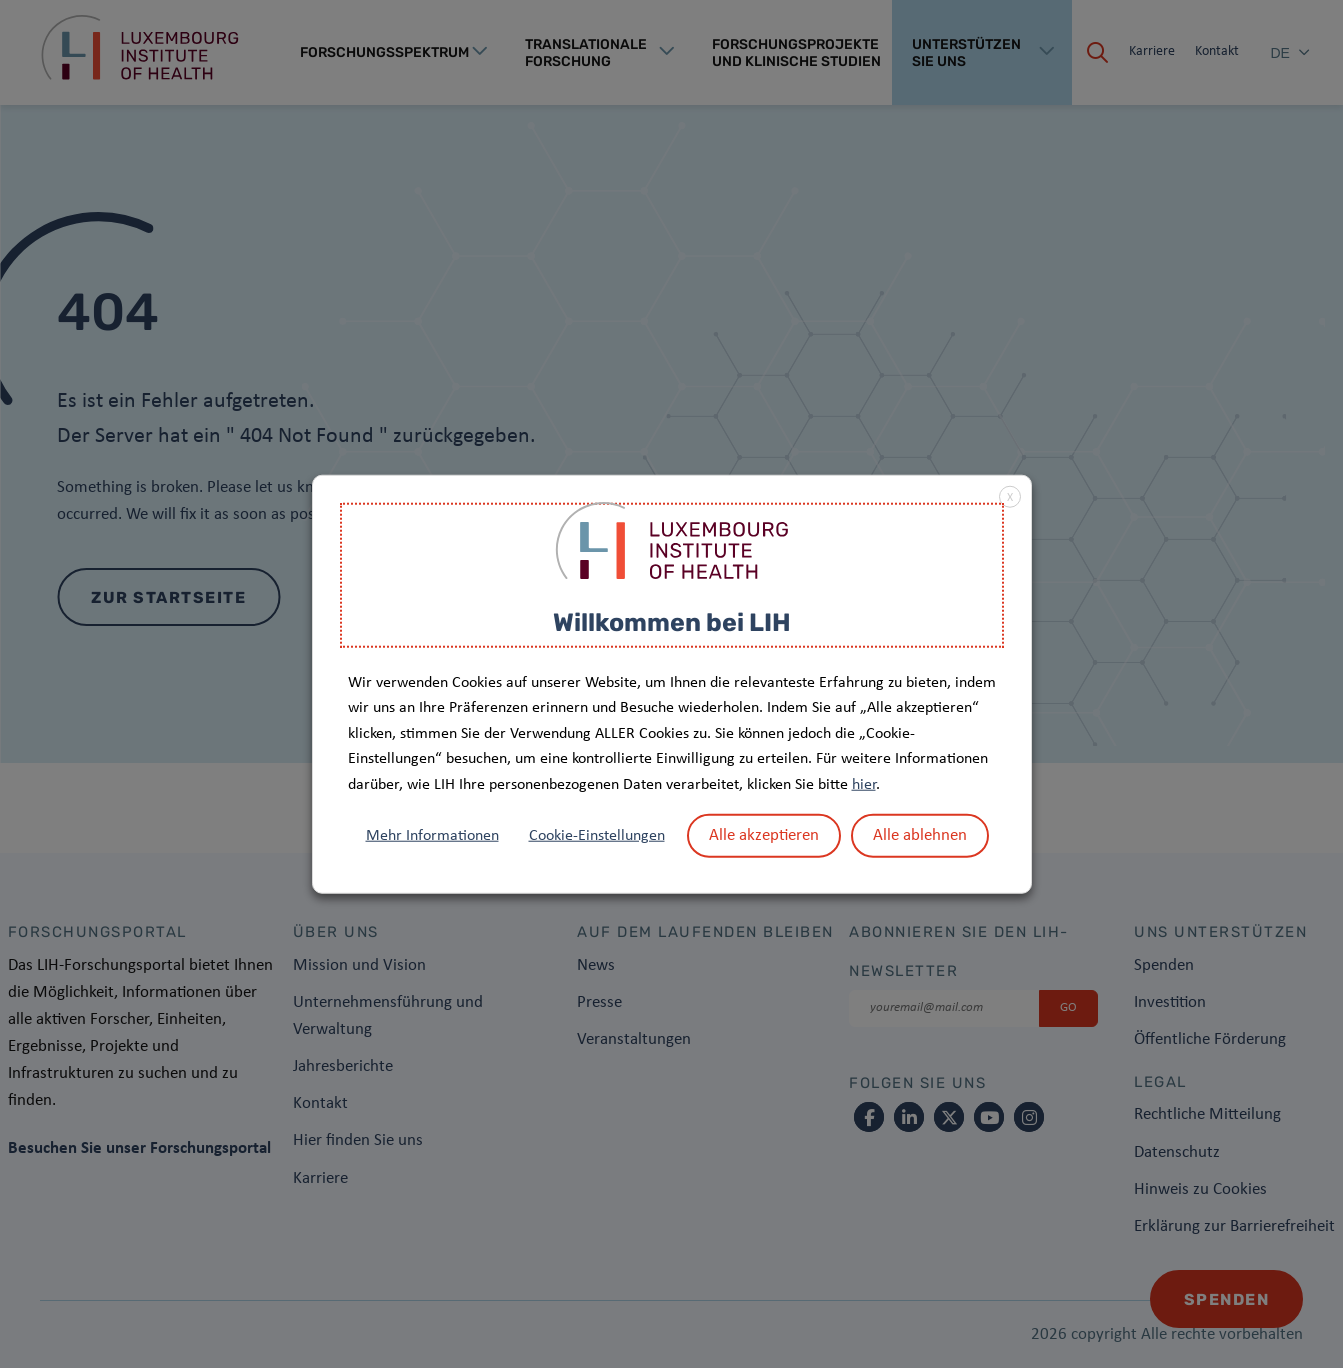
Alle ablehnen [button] (920, 834)
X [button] (1010, 498)
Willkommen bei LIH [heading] (672, 622)
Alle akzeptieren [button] (764, 834)
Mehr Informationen (432, 835)
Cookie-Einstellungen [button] (597, 835)
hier (864, 785)
